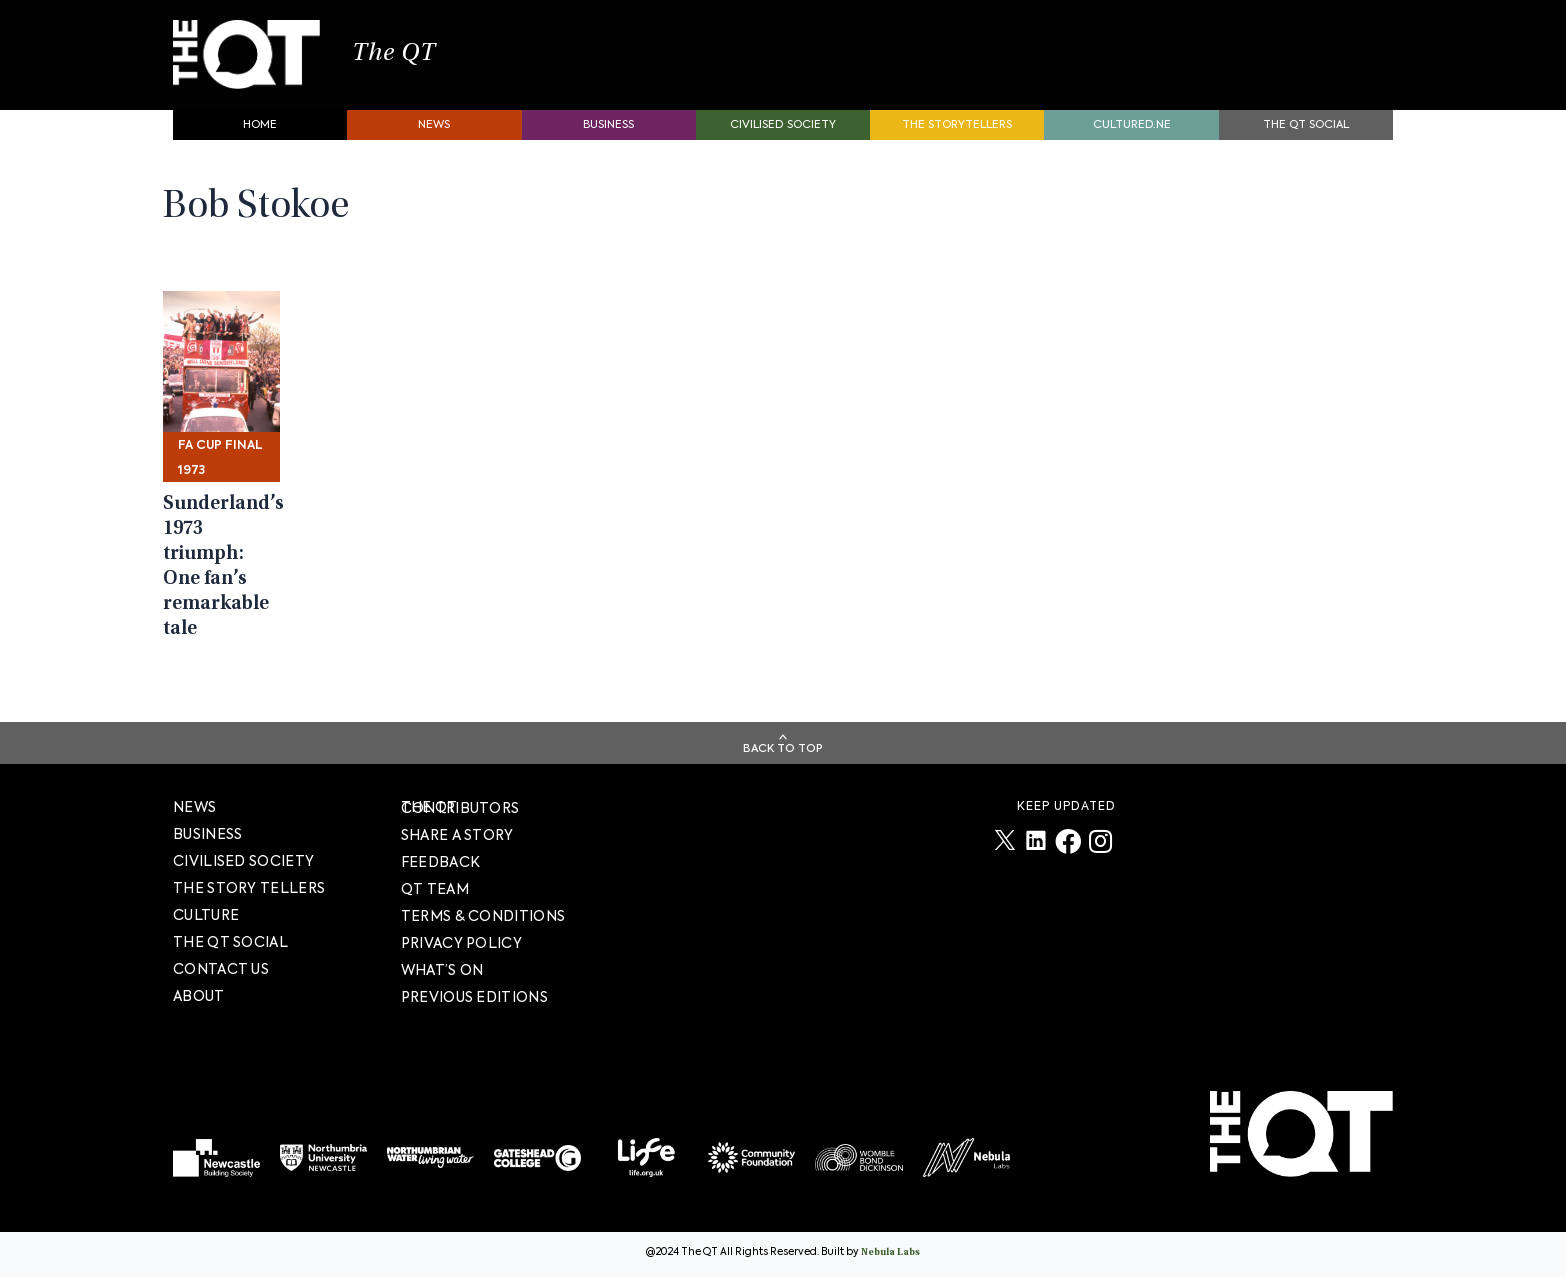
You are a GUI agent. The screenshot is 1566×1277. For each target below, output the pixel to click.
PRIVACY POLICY (461, 943)
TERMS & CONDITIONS (483, 916)
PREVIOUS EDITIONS (474, 997)
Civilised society (783, 135)
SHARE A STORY (457, 835)
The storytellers (957, 135)
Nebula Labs (890, 1253)
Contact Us (221, 969)
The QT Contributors (460, 807)
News (434, 135)
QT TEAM (435, 889)
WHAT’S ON (442, 970)
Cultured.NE (1132, 135)
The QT (421, 60)
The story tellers (249, 888)
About (199, 996)
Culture (206, 915)
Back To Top (783, 748)
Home (260, 135)
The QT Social (1306, 135)
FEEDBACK (440, 862)
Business (608, 135)
